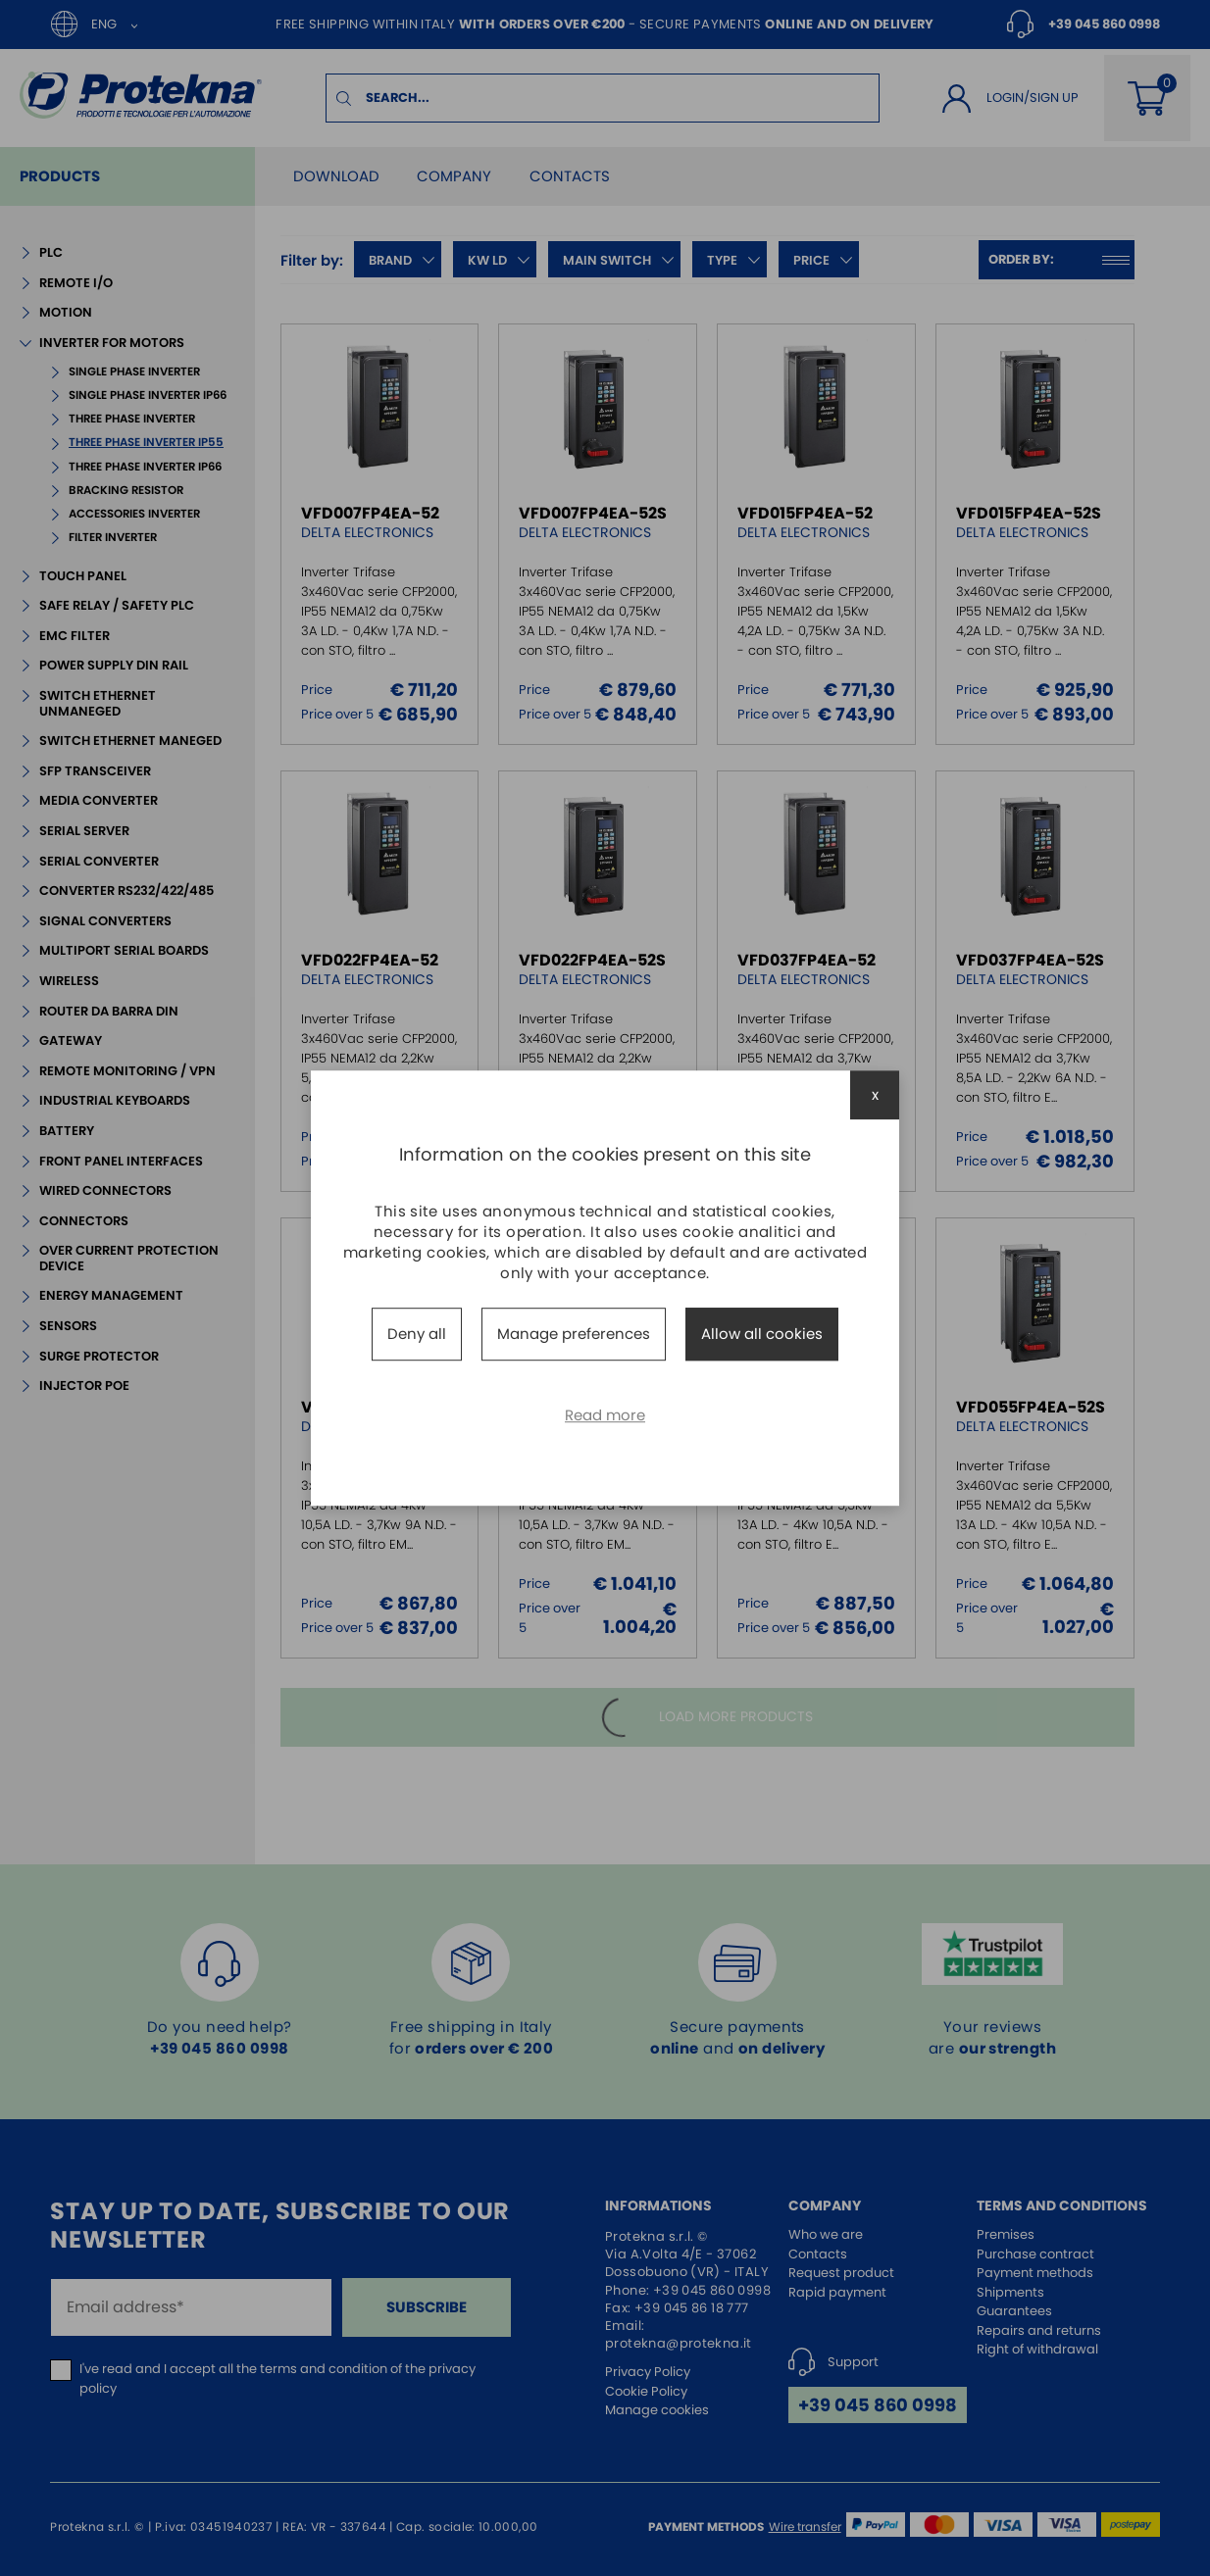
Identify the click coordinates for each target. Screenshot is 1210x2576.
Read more (605, 1415)
